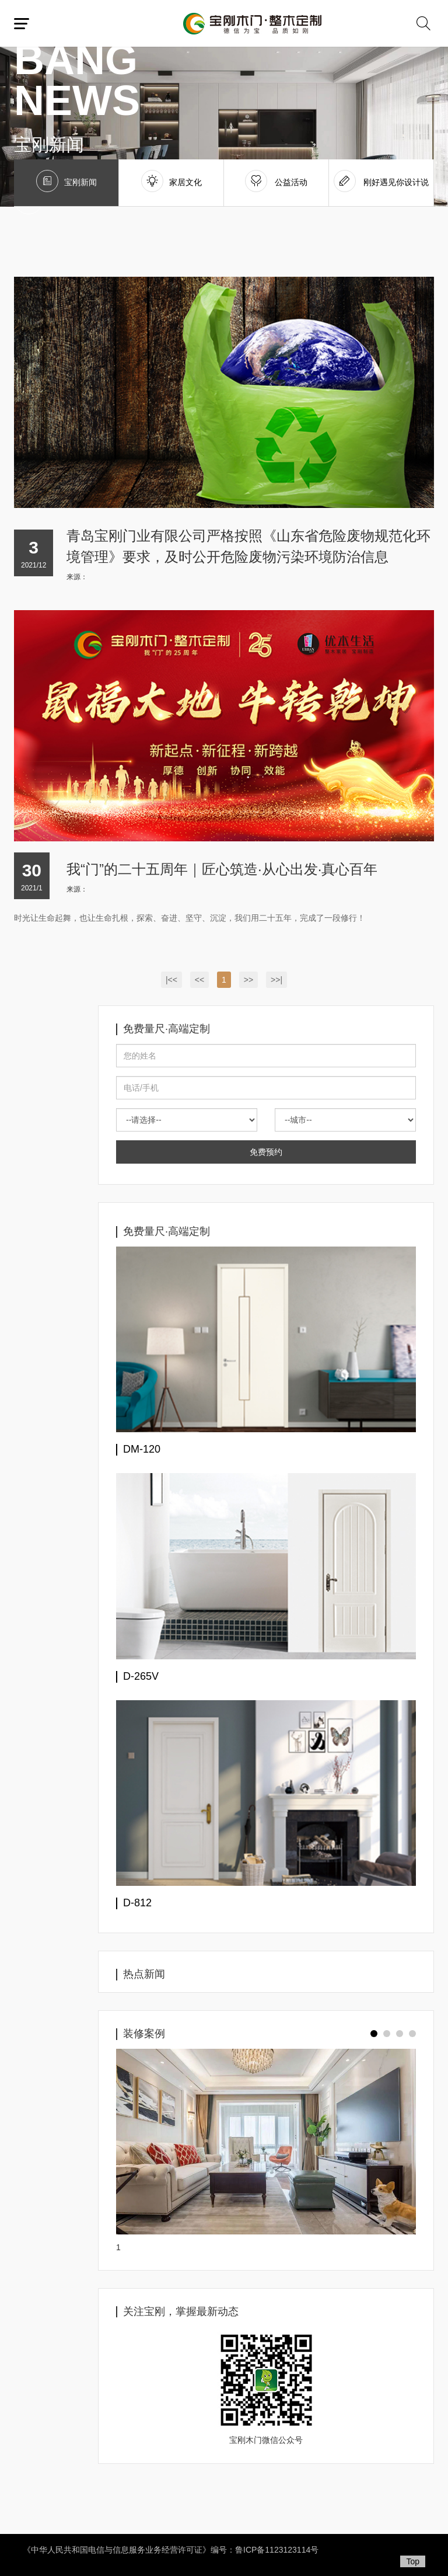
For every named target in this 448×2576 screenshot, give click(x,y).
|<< (171, 979)
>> (248, 979)
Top (412, 2561)
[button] (373, 2033)
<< (199, 979)
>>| (276, 979)
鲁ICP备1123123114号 (276, 2549)
